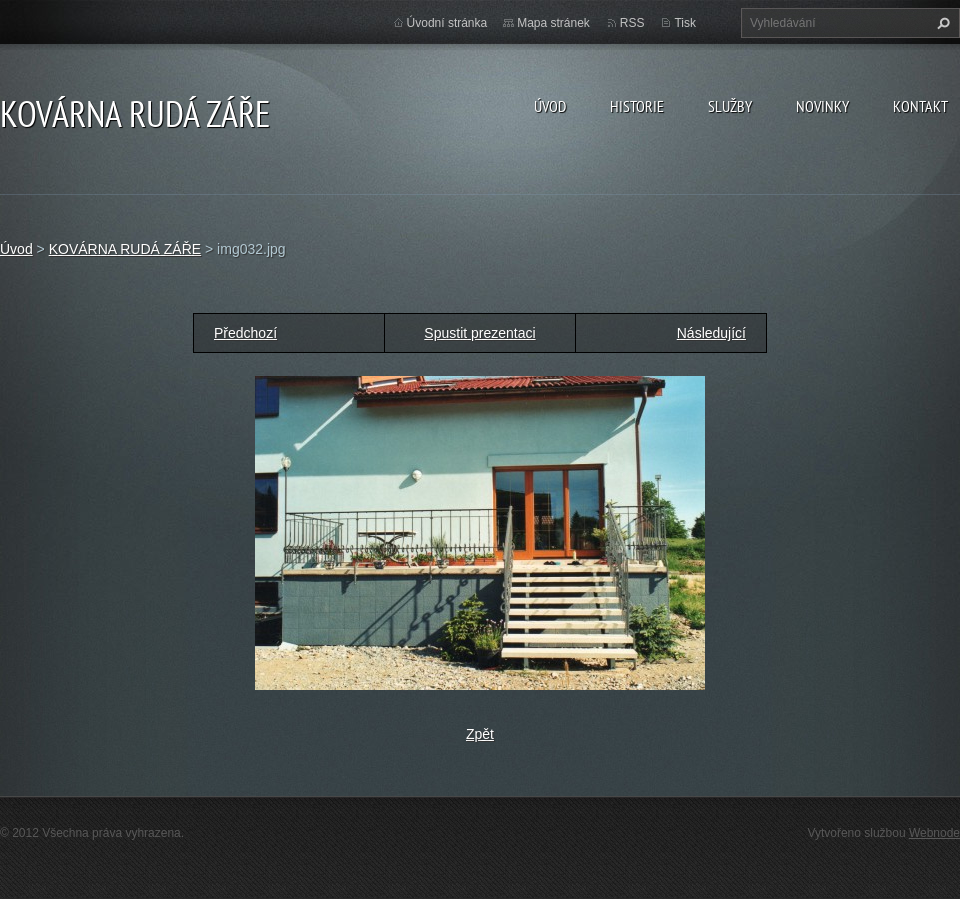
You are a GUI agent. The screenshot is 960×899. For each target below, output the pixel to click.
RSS (632, 23)
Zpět (480, 734)
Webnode (934, 833)
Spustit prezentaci (479, 333)
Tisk (685, 23)
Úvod (550, 106)
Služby (730, 106)
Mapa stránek (553, 23)
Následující (711, 333)
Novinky (822, 106)
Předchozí (245, 333)
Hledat (941, 23)
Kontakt (920, 106)
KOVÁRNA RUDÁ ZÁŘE (125, 249)
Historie (637, 106)
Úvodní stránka (447, 23)
